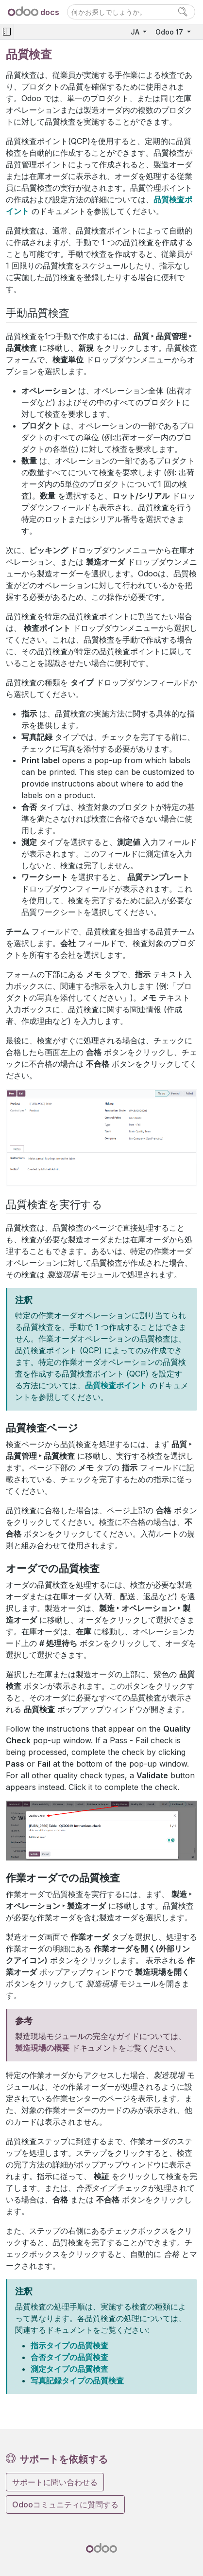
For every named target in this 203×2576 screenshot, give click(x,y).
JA (136, 32)
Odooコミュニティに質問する (65, 2504)
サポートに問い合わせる (55, 2482)
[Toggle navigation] (7, 31)
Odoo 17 (170, 32)
